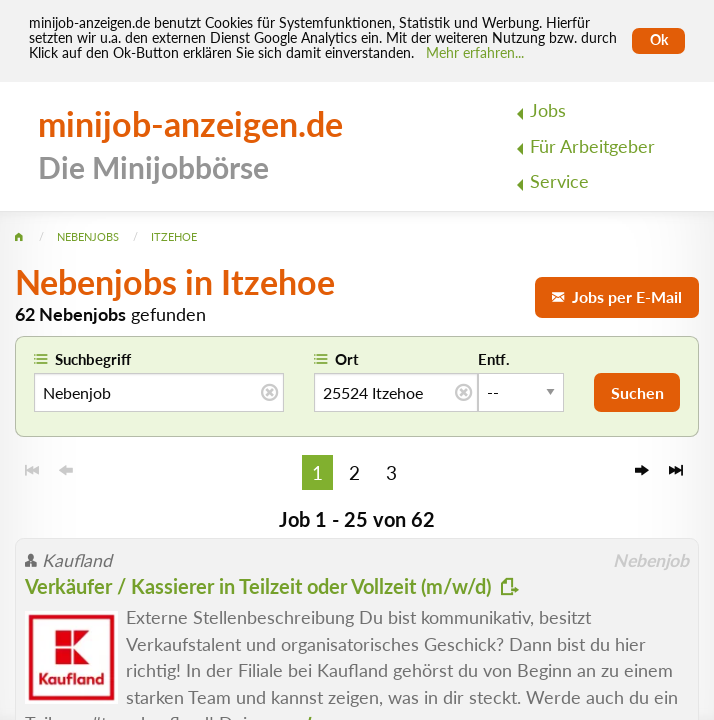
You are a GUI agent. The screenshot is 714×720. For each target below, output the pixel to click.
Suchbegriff (93, 359)
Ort (347, 359)
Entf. (494, 359)
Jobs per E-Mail (617, 296)
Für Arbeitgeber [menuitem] (592, 146)
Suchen (637, 392)
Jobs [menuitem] (548, 110)
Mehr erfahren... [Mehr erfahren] (475, 53)
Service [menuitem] (559, 181)
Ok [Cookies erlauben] (659, 40)
